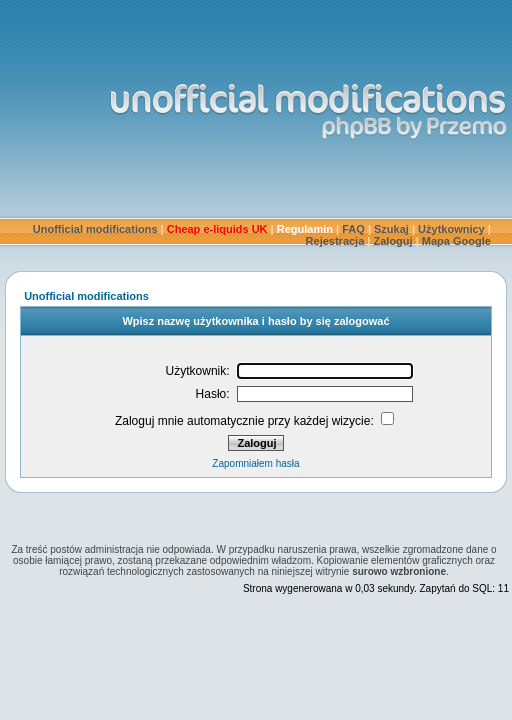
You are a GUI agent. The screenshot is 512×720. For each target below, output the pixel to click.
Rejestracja (335, 241)
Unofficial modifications (95, 229)
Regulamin (305, 229)
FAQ (353, 229)
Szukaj (391, 229)
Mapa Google (456, 241)
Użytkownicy (451, 229)
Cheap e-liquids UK (217, 229)
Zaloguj (393, 241)
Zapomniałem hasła (255, 463)
